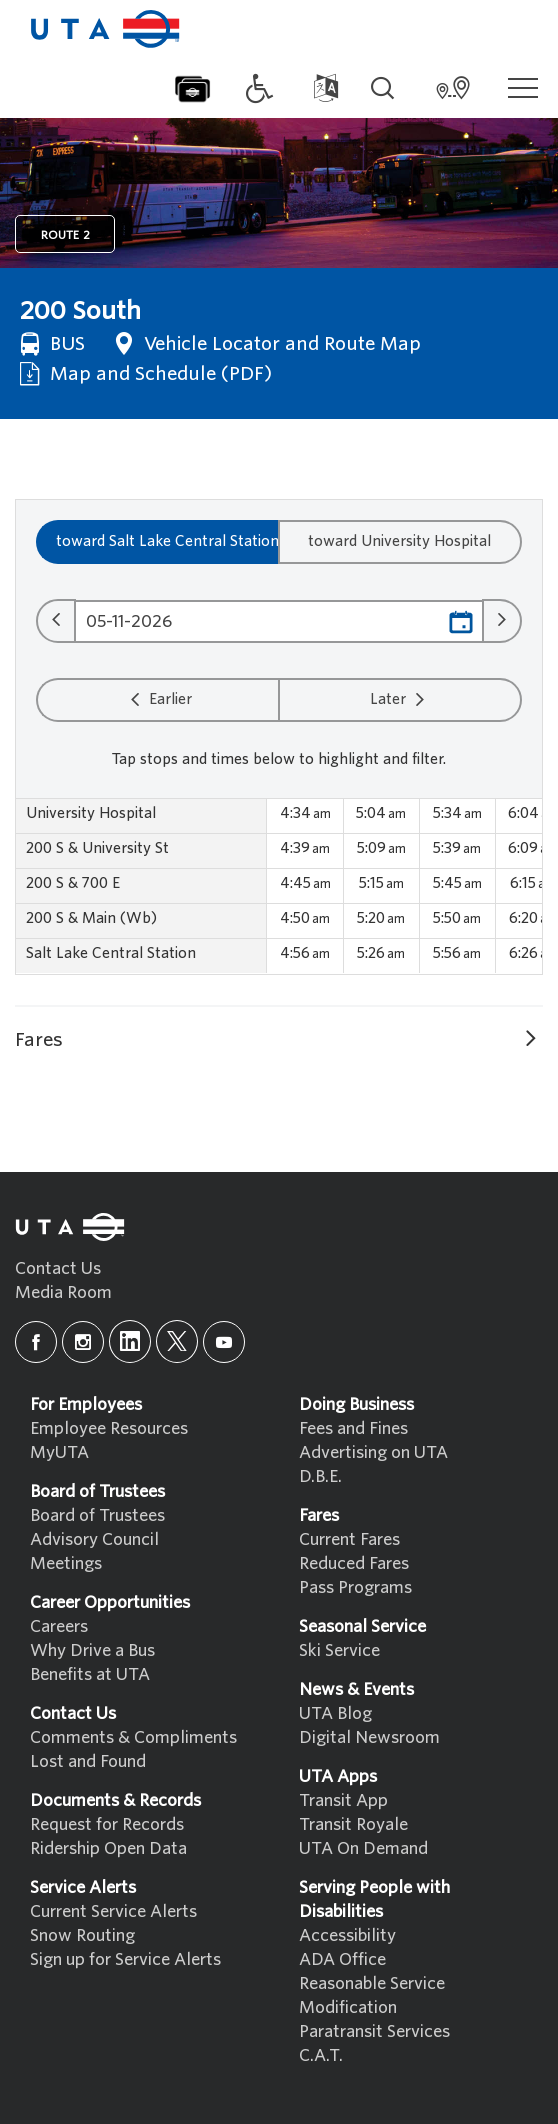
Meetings (66, 1563)
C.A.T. (321, 2055)
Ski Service (339, 1650)
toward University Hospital (399, 541)
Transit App (343, 1800)
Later (400, 699)
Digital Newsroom (369, 1737)
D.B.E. (320, 1476)
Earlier (158, 699)
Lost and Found (88, 1761)
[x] (177, 1341)
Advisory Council (94, 1539)
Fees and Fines (353, 1428)
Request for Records (107, 1824)
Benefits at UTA (90, 1674)
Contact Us (58, 1268)
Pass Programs (355, 1587)
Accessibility (347, 1935)
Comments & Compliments (133, 1737)
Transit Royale (353, 1824)
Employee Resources (109, 1428)
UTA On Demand (363, 1848)
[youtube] (224, 1342)
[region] (279, 886)
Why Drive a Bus (92, 1650)
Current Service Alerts (113, 1911)
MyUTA (59, 1452)
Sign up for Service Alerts (125, 1959)
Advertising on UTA (373, 1452)
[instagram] (83, 1342)
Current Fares (349, 1539)
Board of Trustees (97, 1515)
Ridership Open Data (108, 1848)
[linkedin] (130, 1341)
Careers (59, 1626)
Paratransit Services (374, 2031)
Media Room (63, 1292)
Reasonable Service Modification (372, 1995)
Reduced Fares (354, 1563)
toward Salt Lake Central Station (167, 541)
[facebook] (36, 1342)
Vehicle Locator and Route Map (267, 344)
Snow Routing (82, 1935)
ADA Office (342, 1959)
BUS (52, 344)
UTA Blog (335, 1713)
